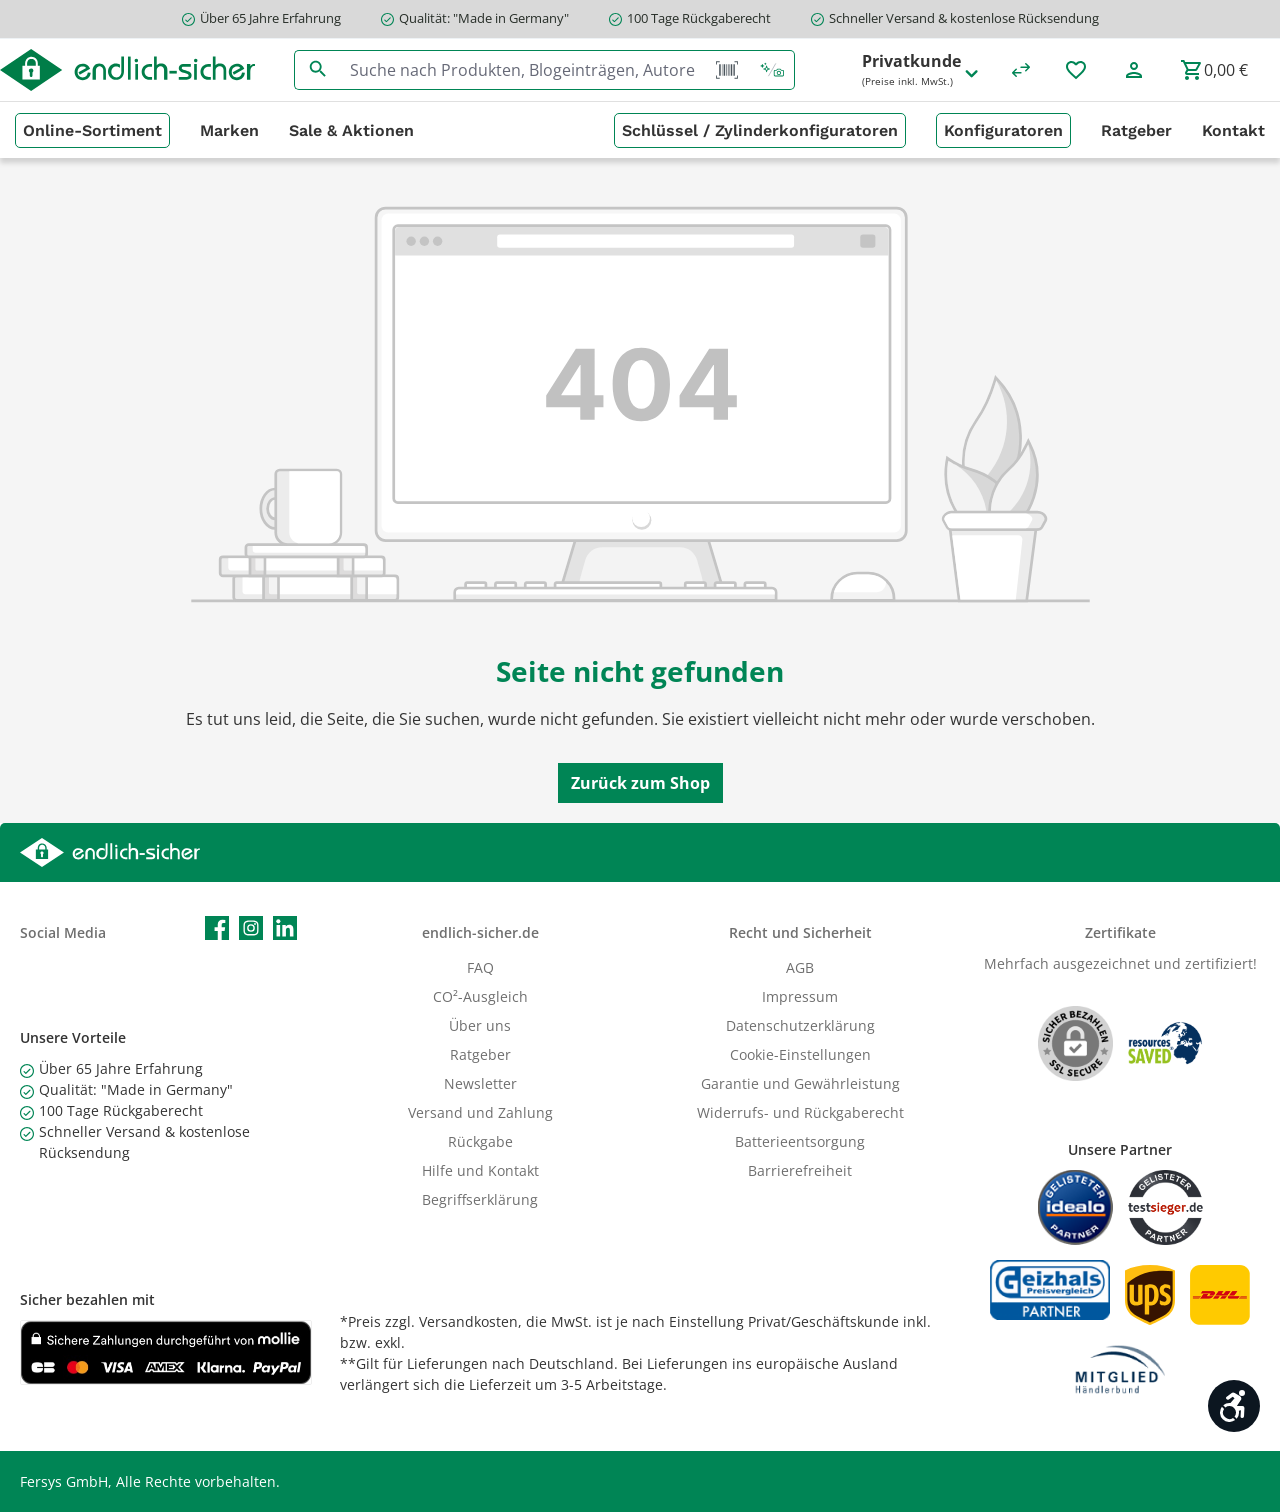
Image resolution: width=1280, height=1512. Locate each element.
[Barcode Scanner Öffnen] (727, 70)
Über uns (480, 1025)
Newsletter (480, 1083)
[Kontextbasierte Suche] (772, 70)
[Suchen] (317, 70)
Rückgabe (480, 1141)
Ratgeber (480, 1054)
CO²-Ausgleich (480, 996)
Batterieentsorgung (800, 1141)
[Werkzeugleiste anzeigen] (1234, 1406)
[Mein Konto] (1134, 70)
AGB (800, 967)
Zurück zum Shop (640, 783)
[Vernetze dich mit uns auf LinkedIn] (285, 928)
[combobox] (523, 70)
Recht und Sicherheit (800, 932)
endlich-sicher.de (480, 932)
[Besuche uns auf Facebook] (217, 928)
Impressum (800, 996)
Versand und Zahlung (480, 1112)
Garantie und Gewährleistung (800, 1083)
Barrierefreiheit (800, 1170)
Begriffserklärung (480, 1199)
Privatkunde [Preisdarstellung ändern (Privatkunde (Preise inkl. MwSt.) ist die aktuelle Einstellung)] (921, 70)
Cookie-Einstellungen (800, 1054)
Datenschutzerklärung (800, 1025)
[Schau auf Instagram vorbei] (251, 928)
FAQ (480, 967)
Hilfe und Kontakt (480, 1170)
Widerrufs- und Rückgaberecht (800, 1112)
